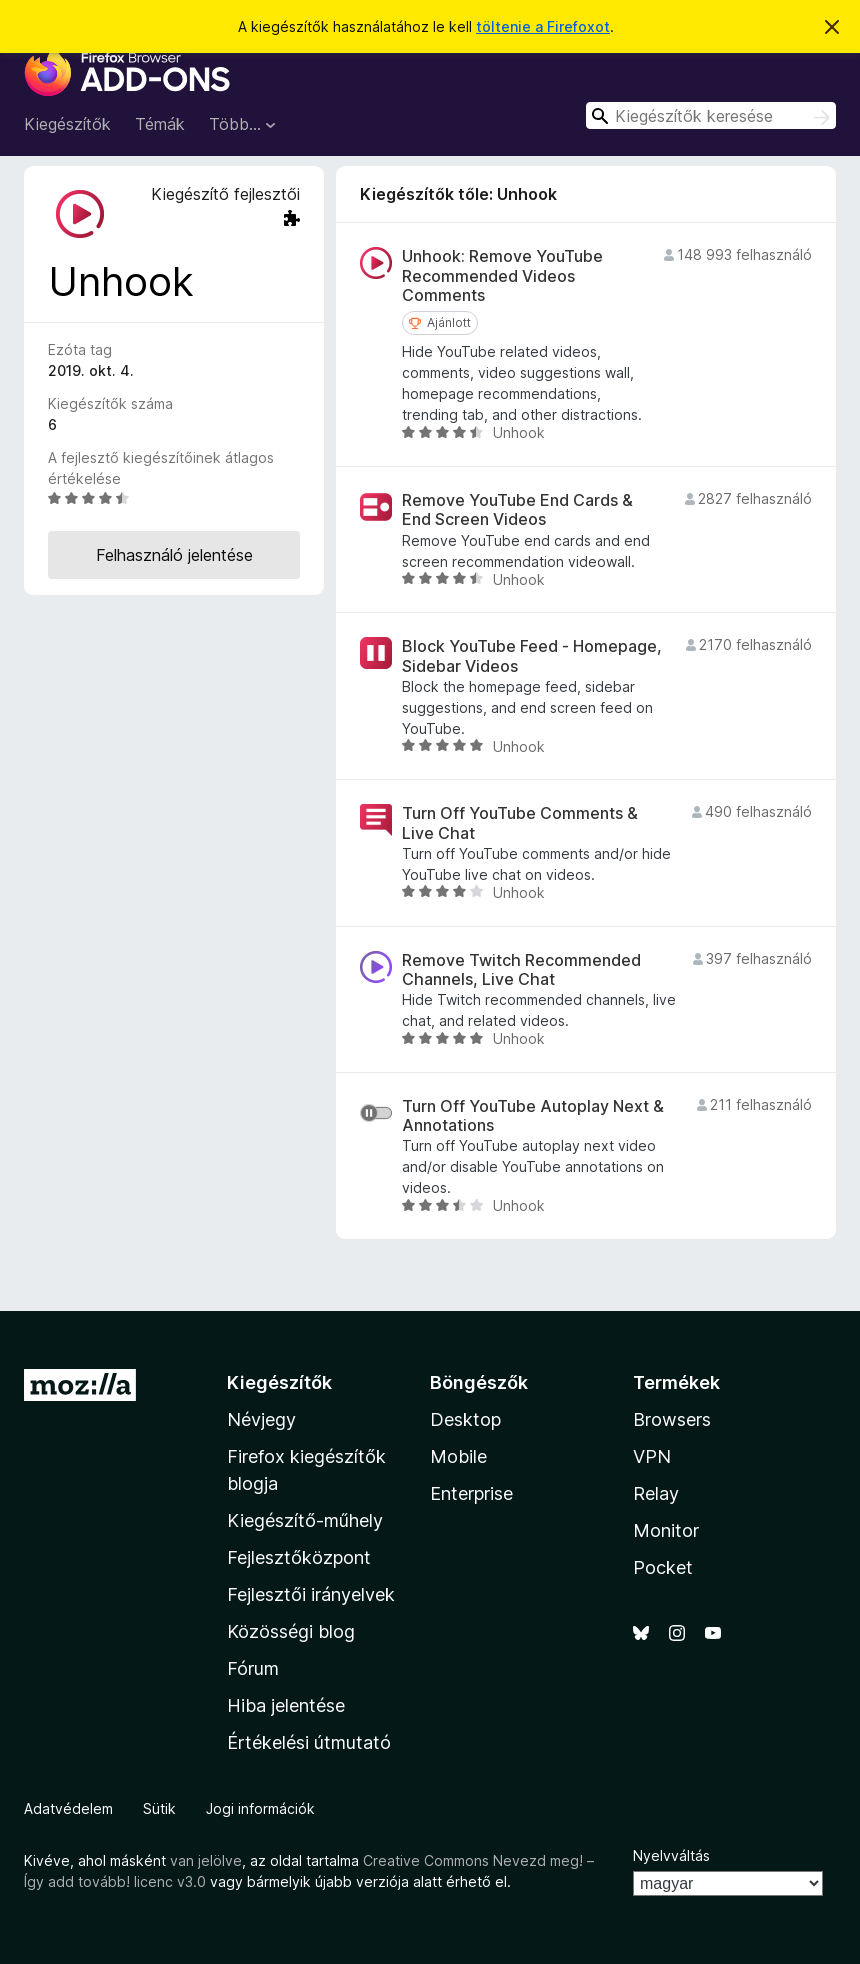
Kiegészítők (67, 124)
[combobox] (711, 115)
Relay (656, 1493)
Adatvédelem (68, 1808)
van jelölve (206, 1860)
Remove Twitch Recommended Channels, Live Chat (521, 970)
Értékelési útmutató (309, 1742)
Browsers (672, 1419)
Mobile (458, 1456)
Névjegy (261, 1419)
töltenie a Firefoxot (543, 26)
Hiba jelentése (286, 1705)
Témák (160, 124)
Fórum (253, 1668)
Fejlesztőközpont (299, 1557)
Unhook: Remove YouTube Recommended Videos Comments (502, 275)
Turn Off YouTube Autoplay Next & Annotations (533, 1116)
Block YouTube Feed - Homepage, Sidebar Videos (532, 656)
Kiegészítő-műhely (305, 1520)
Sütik (159, 1808)
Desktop (465, 1419)
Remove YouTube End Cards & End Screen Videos (517, 510)
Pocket (663, 1567)
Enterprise (471, 1493)
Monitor (666, 1530)
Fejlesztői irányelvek (311, 1594)
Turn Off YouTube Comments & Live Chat (520, 823)
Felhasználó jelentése (174, 555)
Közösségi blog (291, 1631)
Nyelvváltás (671, 1855)
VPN (652, 1456)
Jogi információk (260, 1808)
